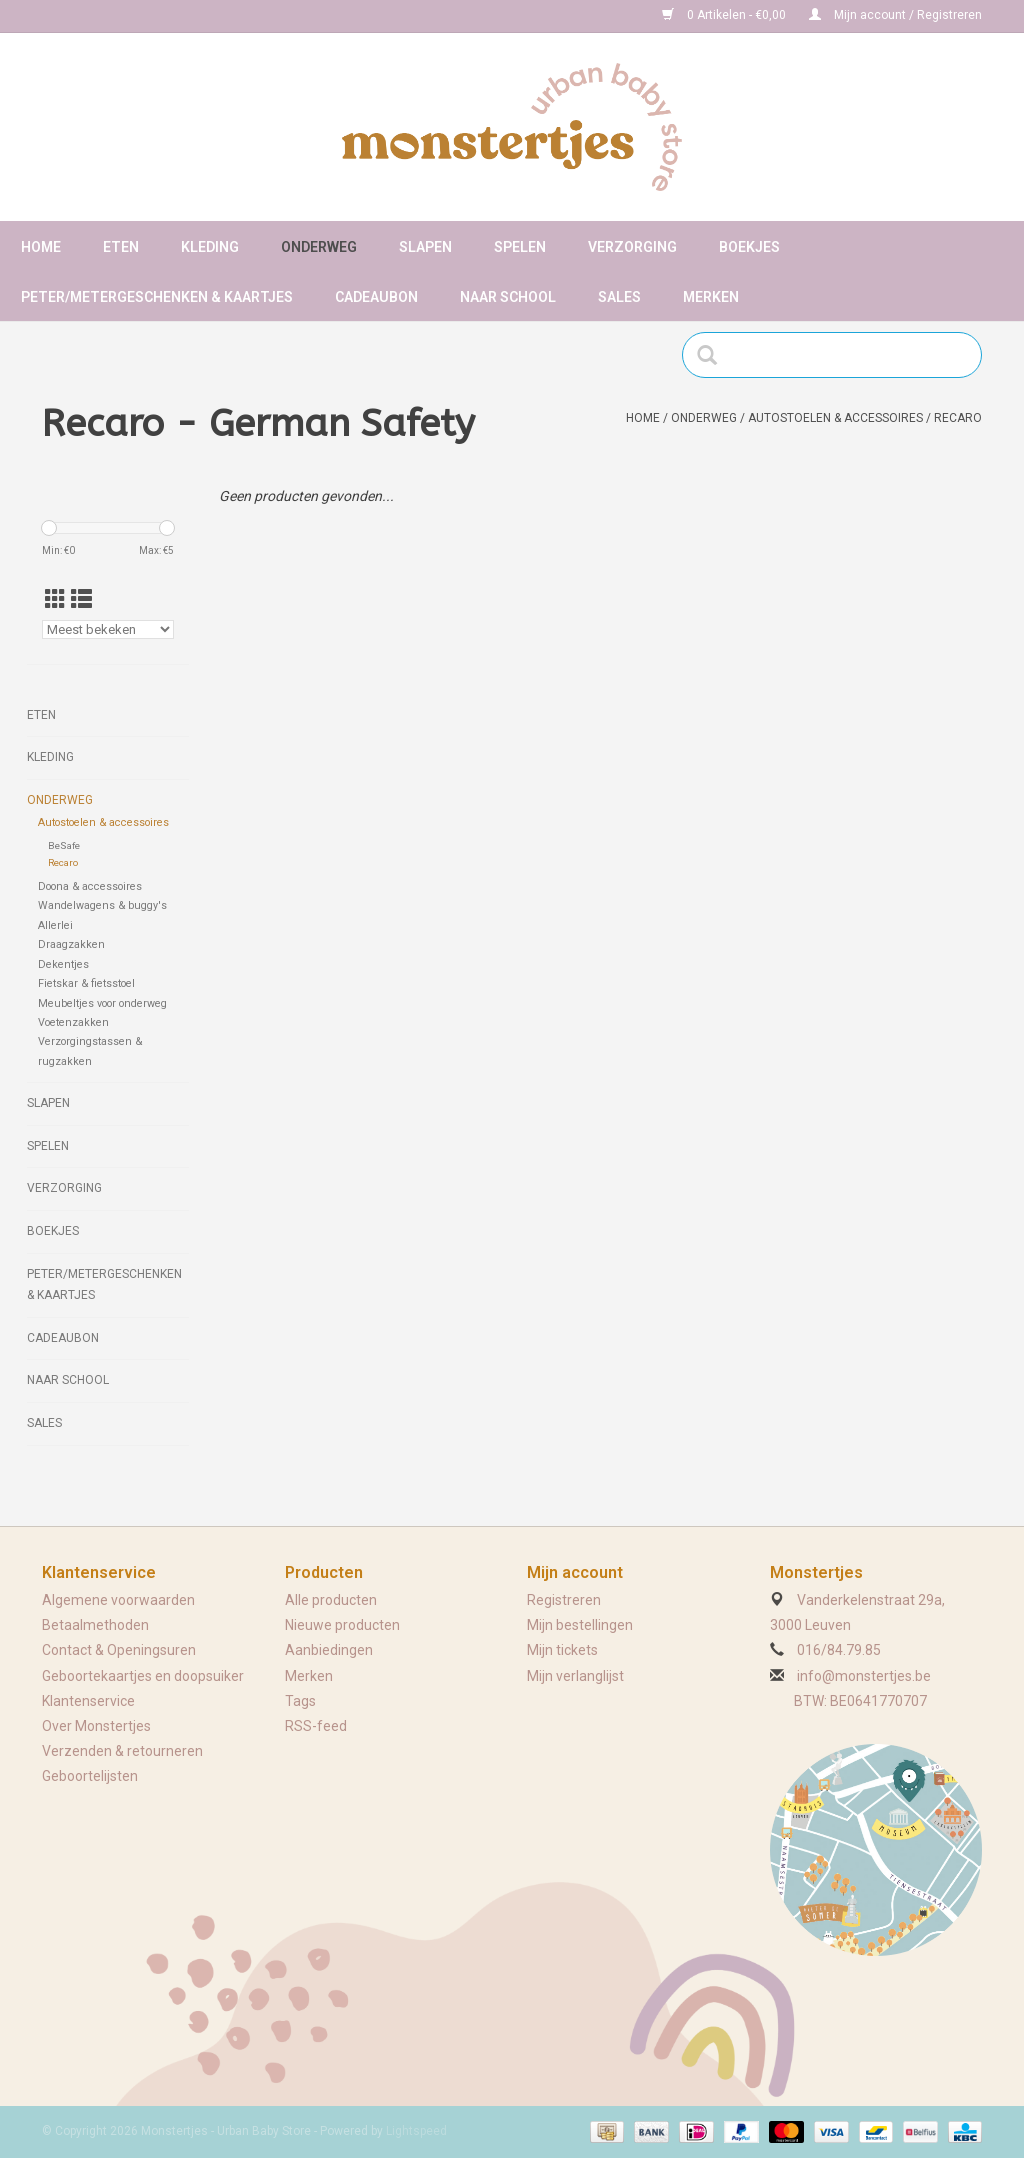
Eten (121, 247)
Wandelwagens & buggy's (102, 905)
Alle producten (331, 1600)
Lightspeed (416, 2131)
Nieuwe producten (342, 1625)
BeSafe (64, 845)
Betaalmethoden (95, 1625)
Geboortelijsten (90, 1776)
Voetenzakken (73, 1022)
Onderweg (319, 247)
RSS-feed (316, 1726)
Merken (711, 297)
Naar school (508, 297)
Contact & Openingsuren (119, 1650)
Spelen (520, 247)
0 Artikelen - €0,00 (725, 15)
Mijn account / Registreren (895, 15)
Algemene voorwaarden (118, 1600)
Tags (300, 1701)
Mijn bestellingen (580, 1625)
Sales (619, 297)
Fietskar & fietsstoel (86, 983)
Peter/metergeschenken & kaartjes (157, 297)
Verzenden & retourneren (122, 1751)
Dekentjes (63, 964)
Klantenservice (88, 1701)
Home (41, 247)
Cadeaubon (376, 297)
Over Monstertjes (96, 1726)
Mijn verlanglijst (575, 1676)
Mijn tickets (562, 1650)
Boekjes (749, 247)
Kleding (210, 247)
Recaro (958, 418)
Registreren (564, 1600)
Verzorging (632, 247)
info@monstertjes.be (864, 1676)
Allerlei (55, 925)
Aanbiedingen (329, 1650)
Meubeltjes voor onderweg (102, 1003)
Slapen (425, 247)
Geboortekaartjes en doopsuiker (143, 1676)
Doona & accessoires (90, 886)
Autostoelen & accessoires (835, 418)
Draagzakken (71, 944)
